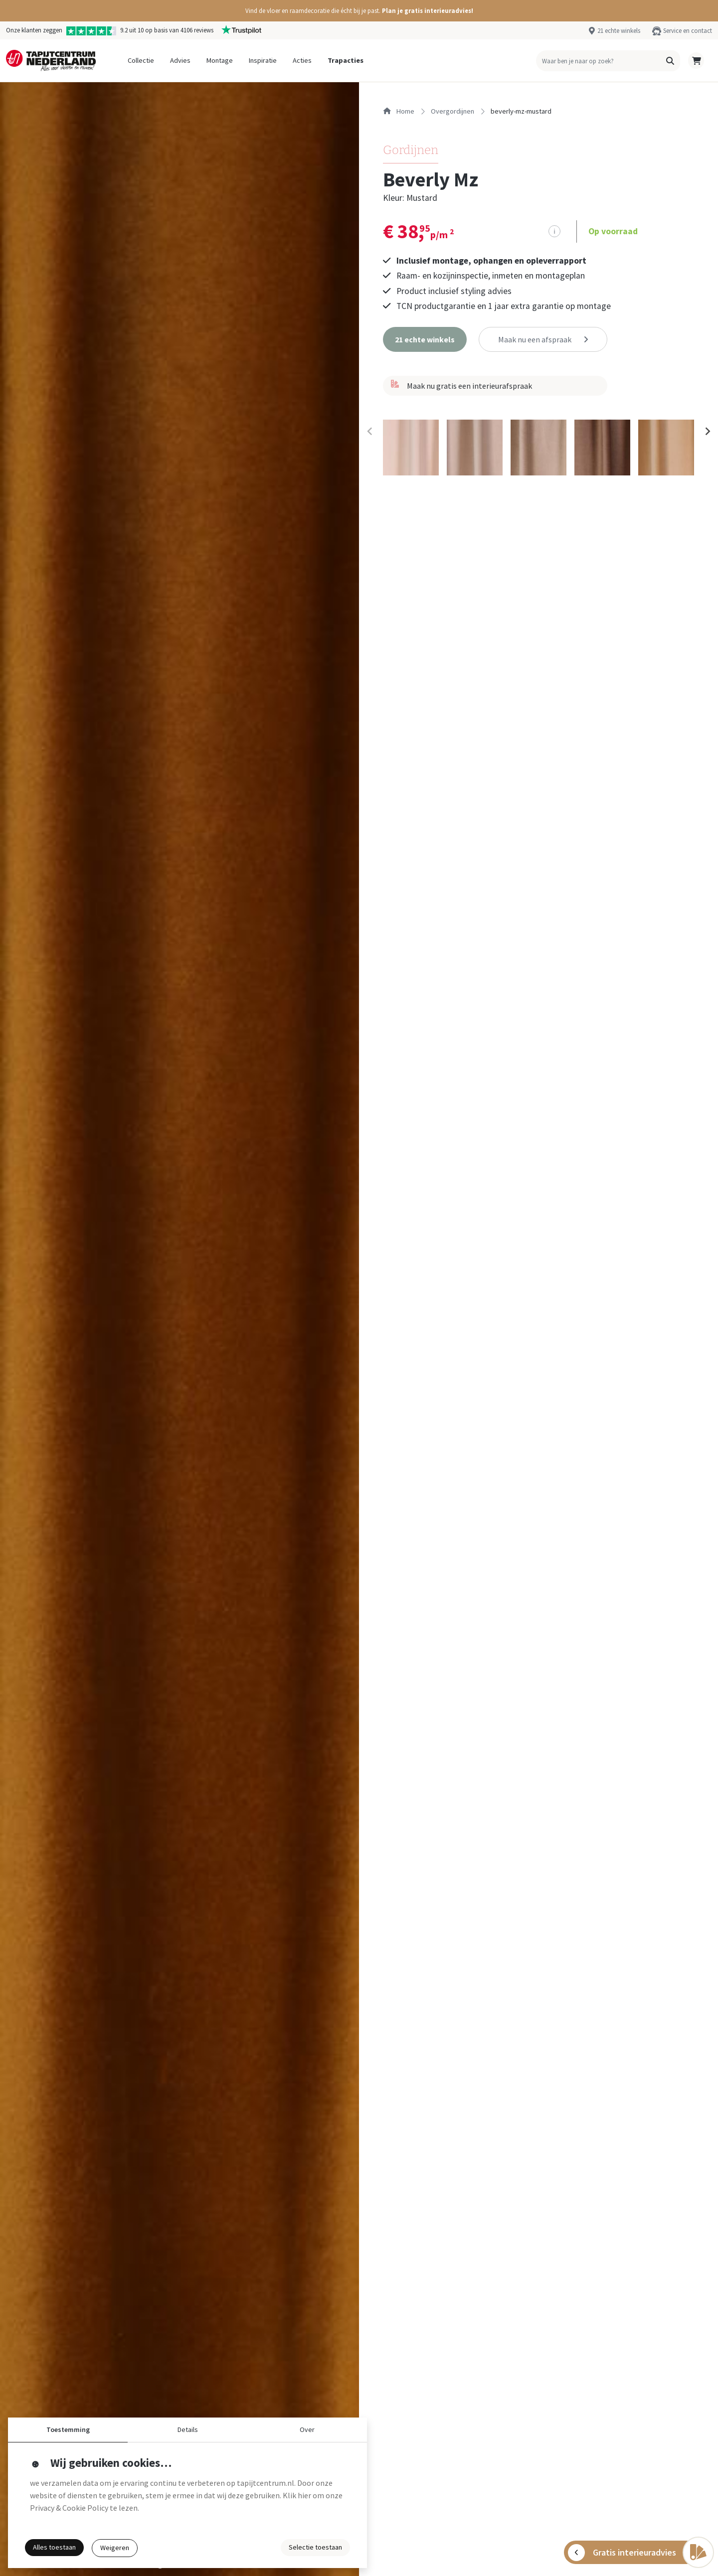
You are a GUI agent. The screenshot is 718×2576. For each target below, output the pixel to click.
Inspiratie (263, 60)
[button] (359, 10)
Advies (180, 60)
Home (398, 111)
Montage (219, 60)
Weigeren (114, 2547)
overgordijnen (452, 111)
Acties (302, 60)
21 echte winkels (618, 30)
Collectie (141, 60)
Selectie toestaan (315, 2547)
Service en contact (687, 30)
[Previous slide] (370, 432)
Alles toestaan (54, 2547)
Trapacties (345, 60)
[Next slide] (707, 432)
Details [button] (188, 2429)
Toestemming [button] (68, 2429)
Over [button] (307, 2429)
